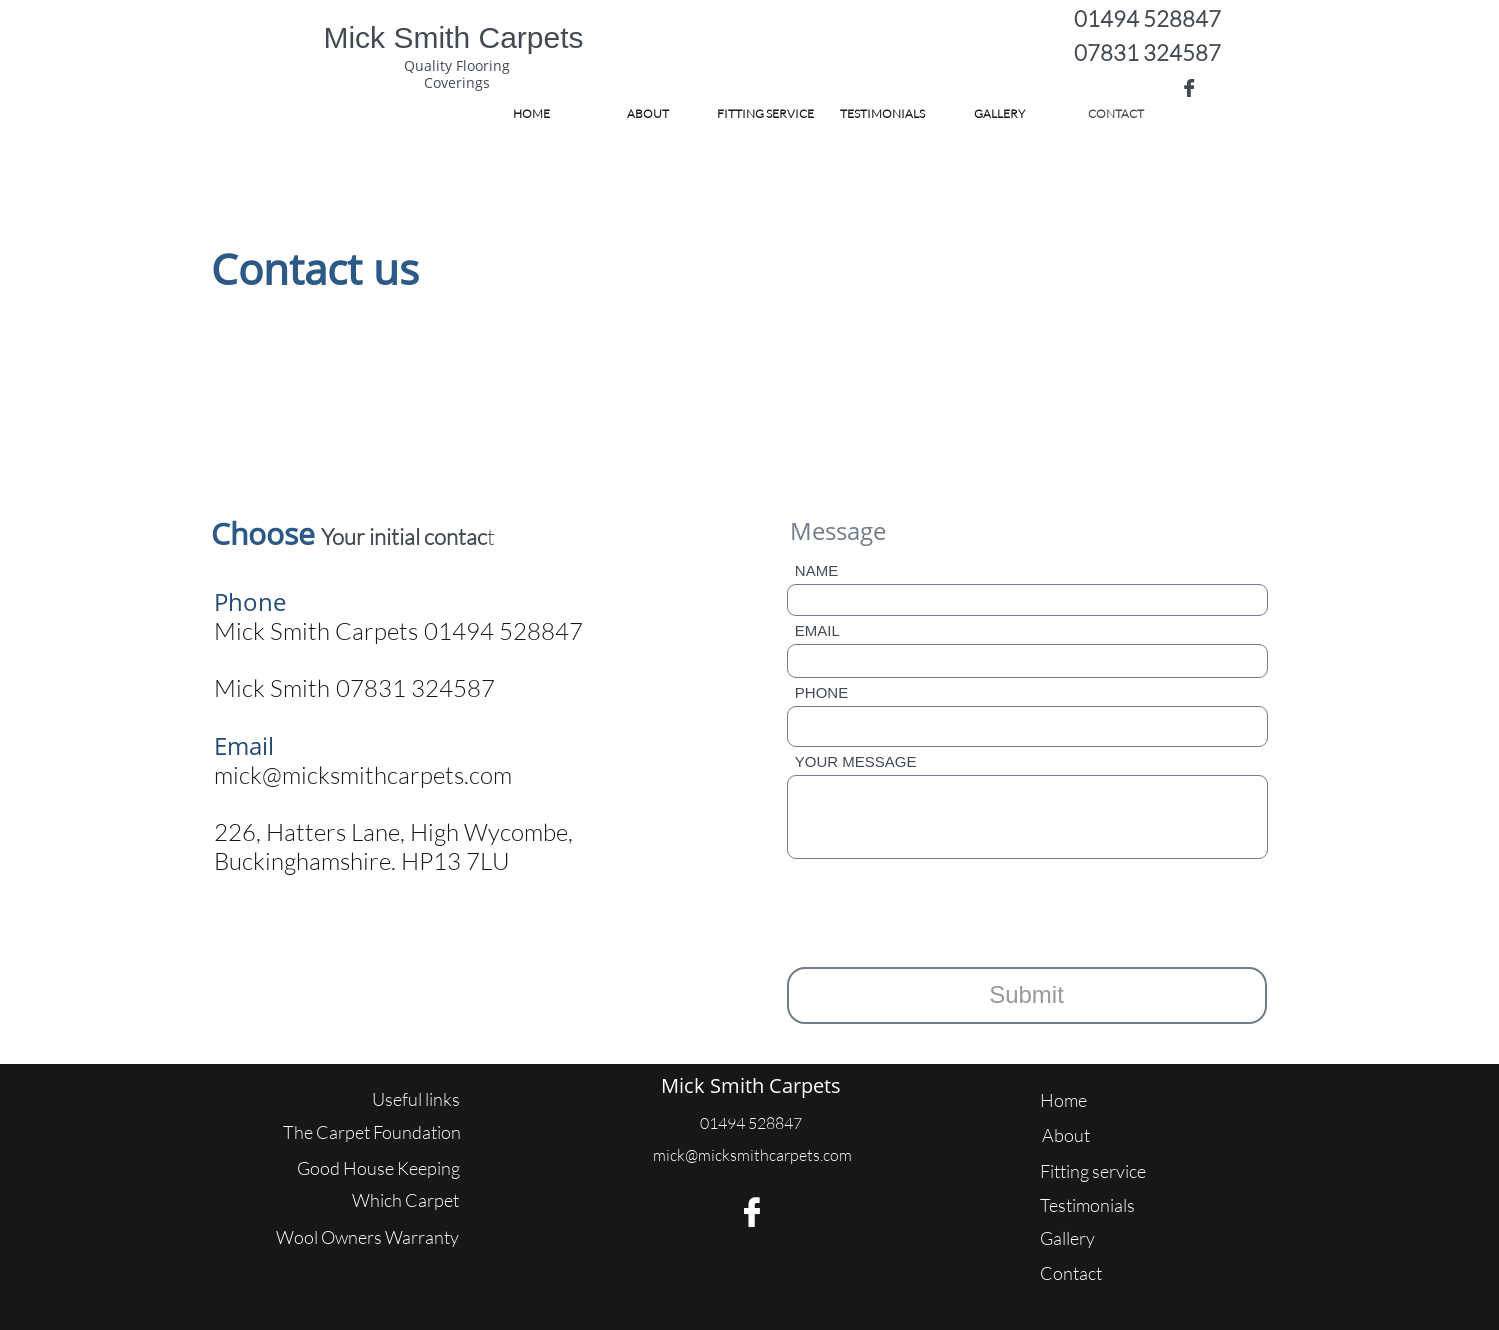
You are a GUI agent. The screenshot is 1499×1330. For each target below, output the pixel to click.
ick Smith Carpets (465, 37)
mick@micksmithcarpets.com (363, 775)
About (1066, 1135)
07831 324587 (1147, 52)
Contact (1071, 1273)
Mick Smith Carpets (751, 1085)
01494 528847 (1147, 18)
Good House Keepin (374, 1168)
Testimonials (1087, 1205)
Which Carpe (402, 1200)
